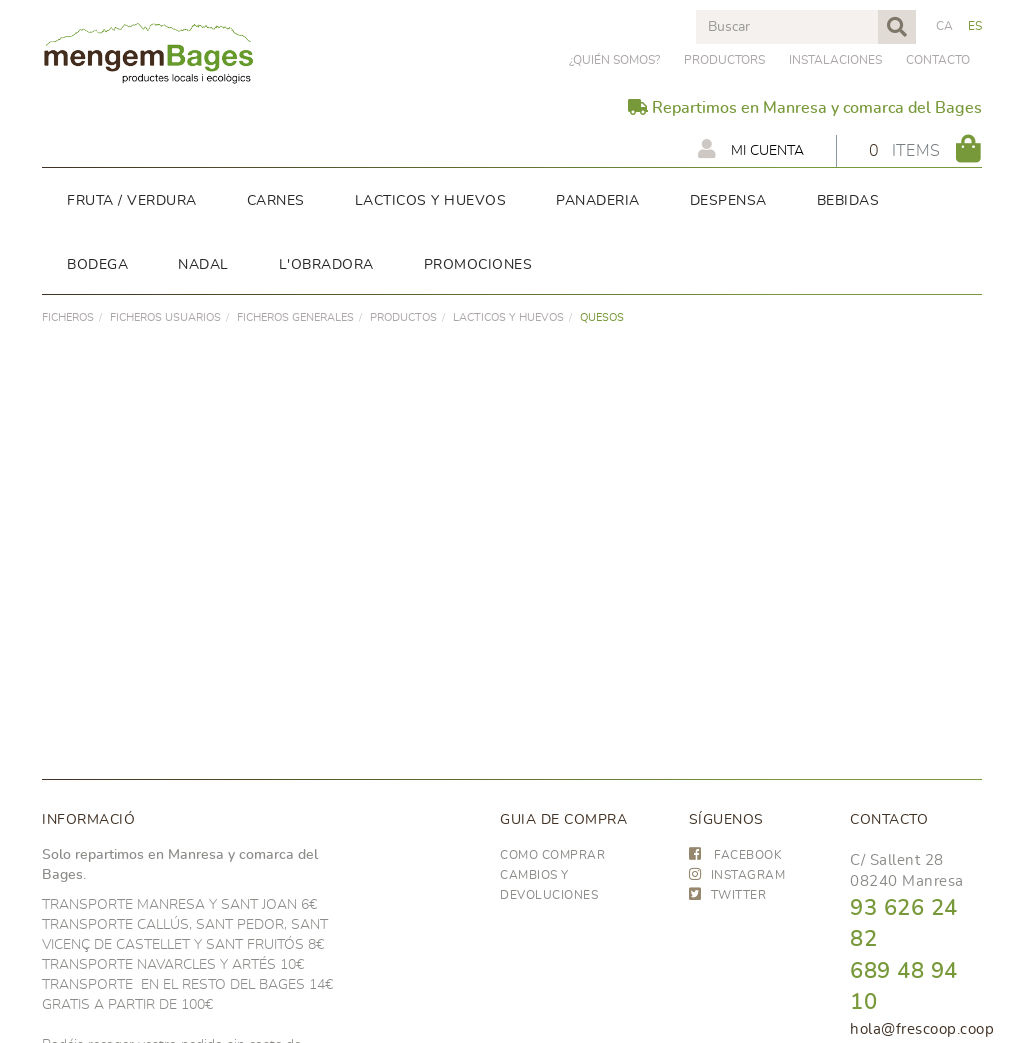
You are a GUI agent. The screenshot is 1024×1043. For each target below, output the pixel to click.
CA (945, 26)
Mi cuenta (751, 149)
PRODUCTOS (403, 317)
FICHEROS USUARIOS (165, 317)
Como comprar (552, 855)
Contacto (938, 60)
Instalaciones (835, 60)
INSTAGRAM (737, 875)
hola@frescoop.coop (922, 1029)
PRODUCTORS (724, 60)
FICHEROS (68, 317)
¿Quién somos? (614, 60)
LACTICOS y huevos (508, 317)
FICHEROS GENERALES (295, 317)
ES (975, 26)
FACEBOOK (736, 855)
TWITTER (728, 895)
